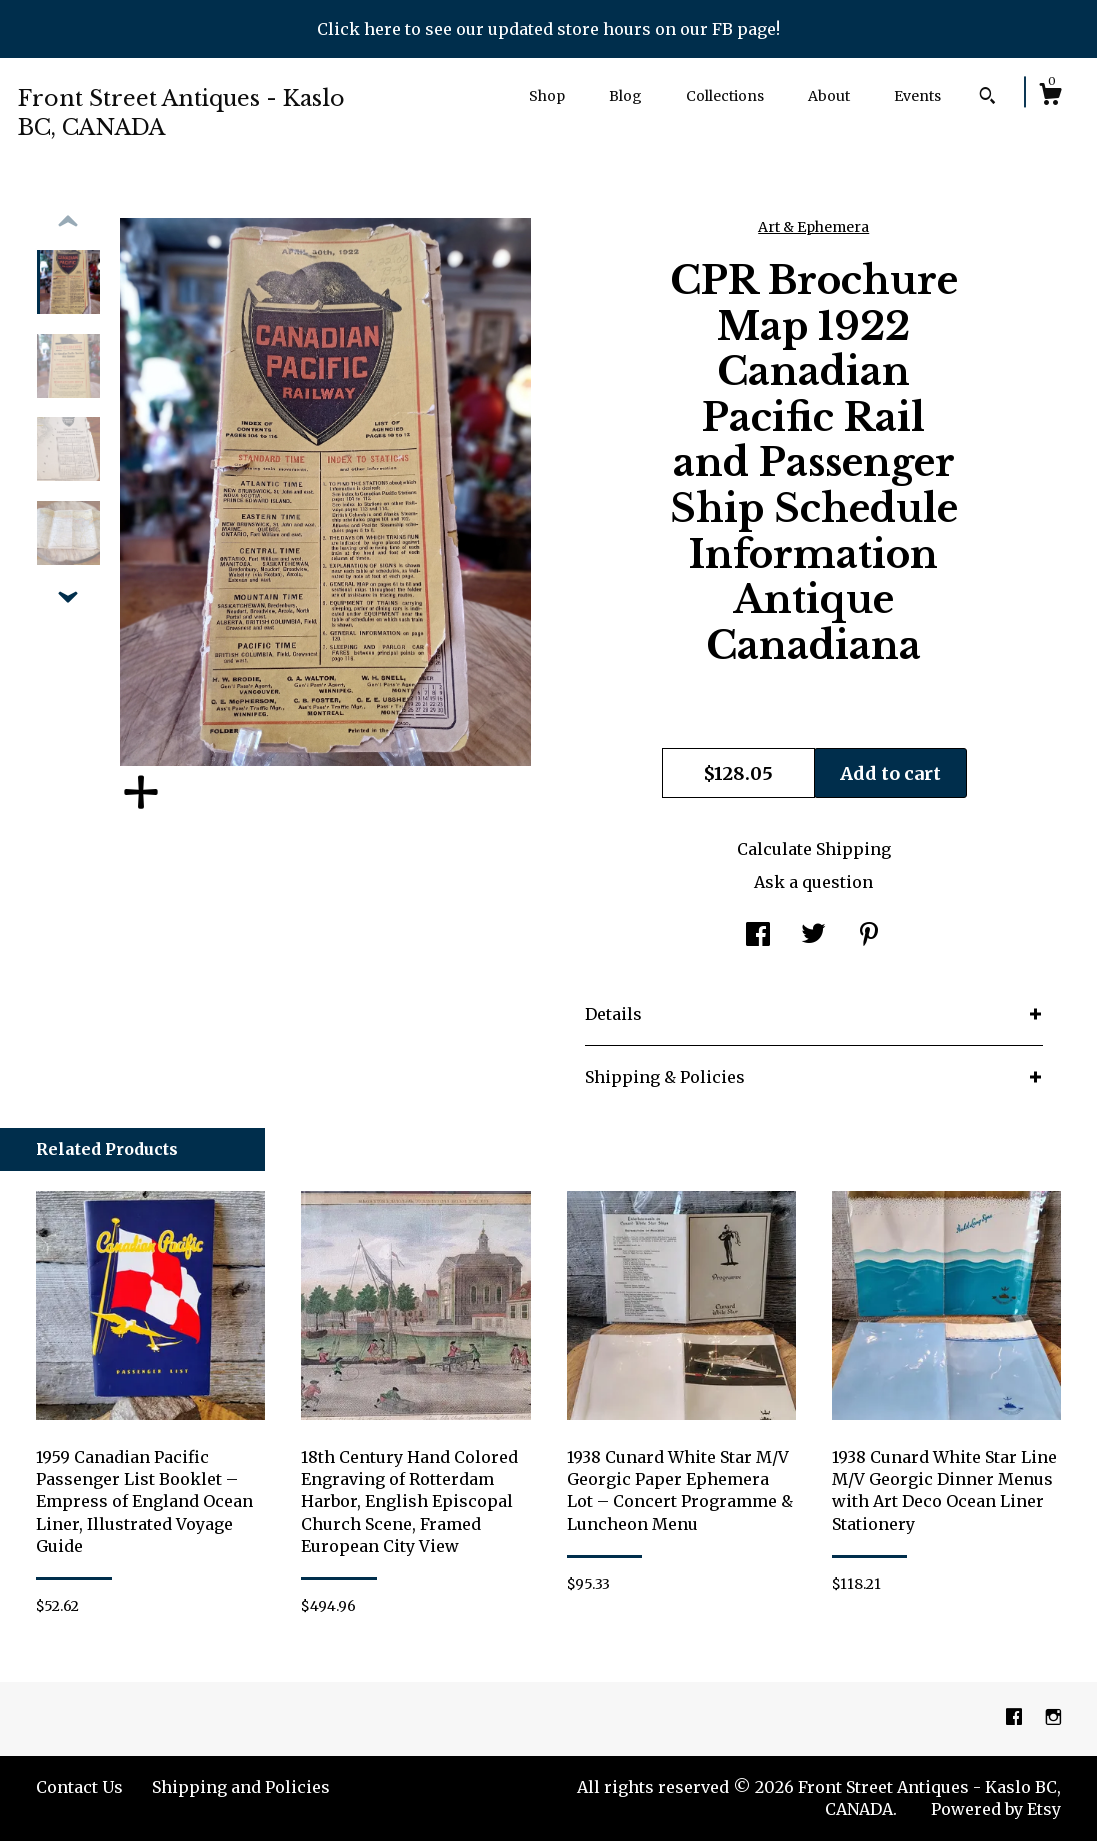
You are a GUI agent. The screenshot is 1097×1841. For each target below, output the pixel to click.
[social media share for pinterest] (869, 936)
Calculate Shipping (814, 849)
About (829, 96)
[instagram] (1053, 1718)
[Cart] (1050, 97)
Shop (547, 96)
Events (917, 96)
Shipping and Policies (241, 1787)
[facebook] (1016, 1718)
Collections (725, 96)
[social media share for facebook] (758, 936)
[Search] (987, 98)
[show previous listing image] (68, 222)
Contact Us (79, 1787)
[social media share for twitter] (813, 936)
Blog (625, 96)
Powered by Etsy (996, 1809)
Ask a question (813, 882)
